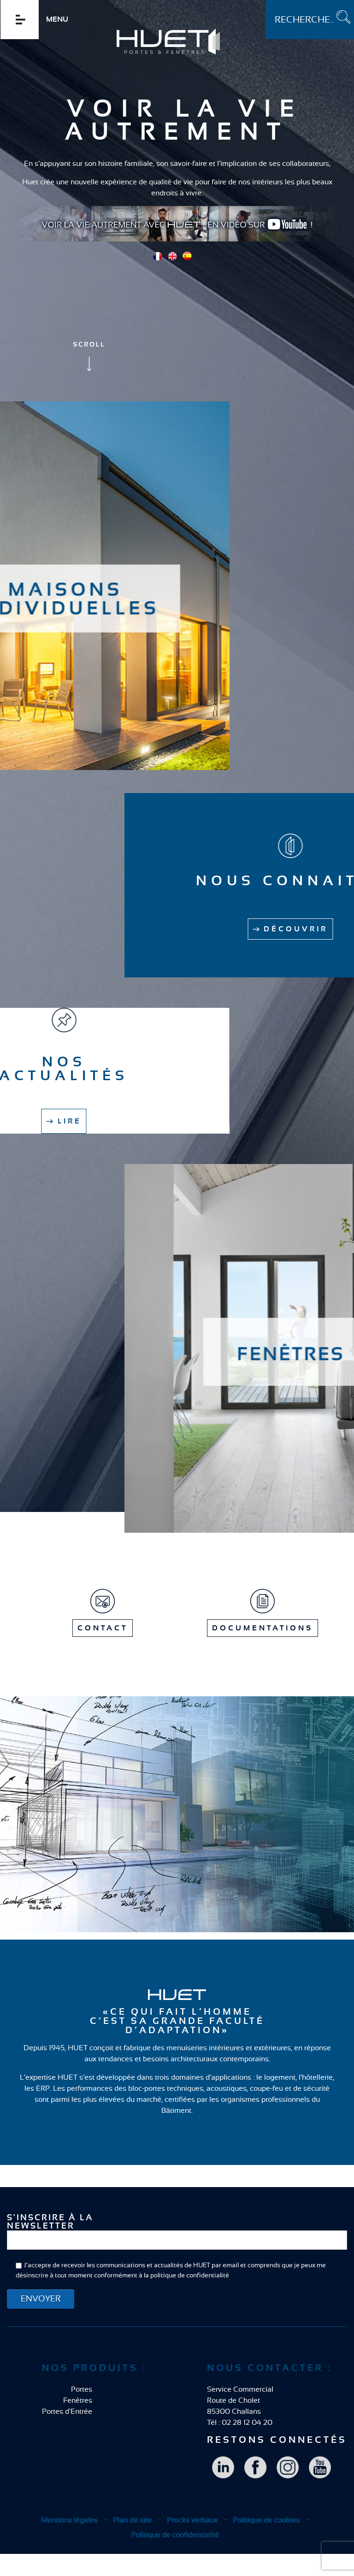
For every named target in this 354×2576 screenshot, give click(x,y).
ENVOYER (40, 2299)
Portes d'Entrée (67, 2411)
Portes (81, 2389)
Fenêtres (77, 2400)
